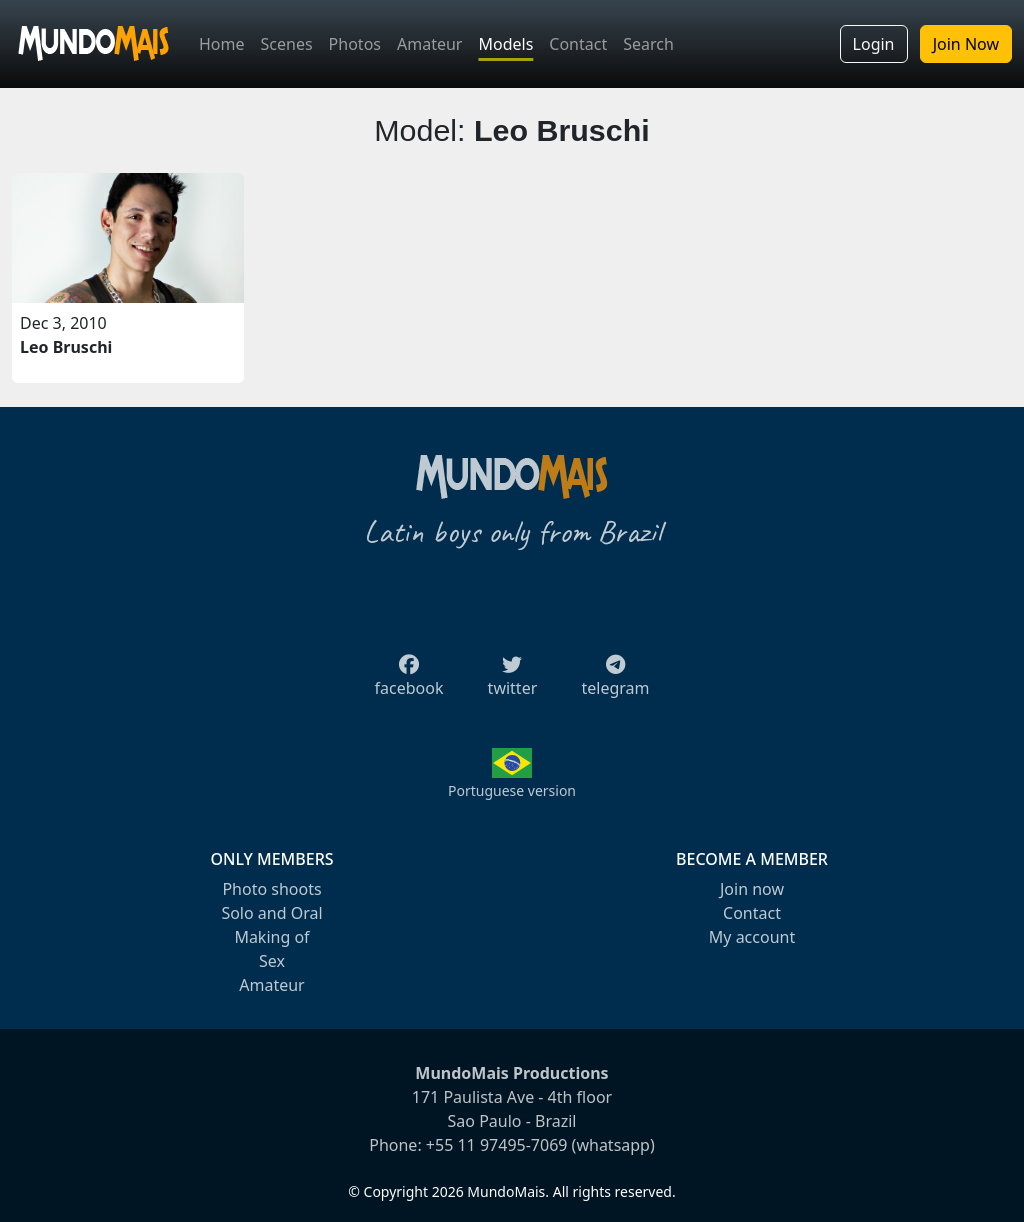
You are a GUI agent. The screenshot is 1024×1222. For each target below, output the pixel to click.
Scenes (287, 44)
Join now (752, 889)
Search (648, 44)
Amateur (429, 44)
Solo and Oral (271, 913)
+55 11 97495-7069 (497, 1145)
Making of (271, 937)
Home (222, 44)
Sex (272, 961)
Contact (578, 44)
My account (752, 937)
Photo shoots (271, 889)
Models (505, 44)
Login (874, 44)
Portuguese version (512, 790)
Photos (355, 44)
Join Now (966, 44)
